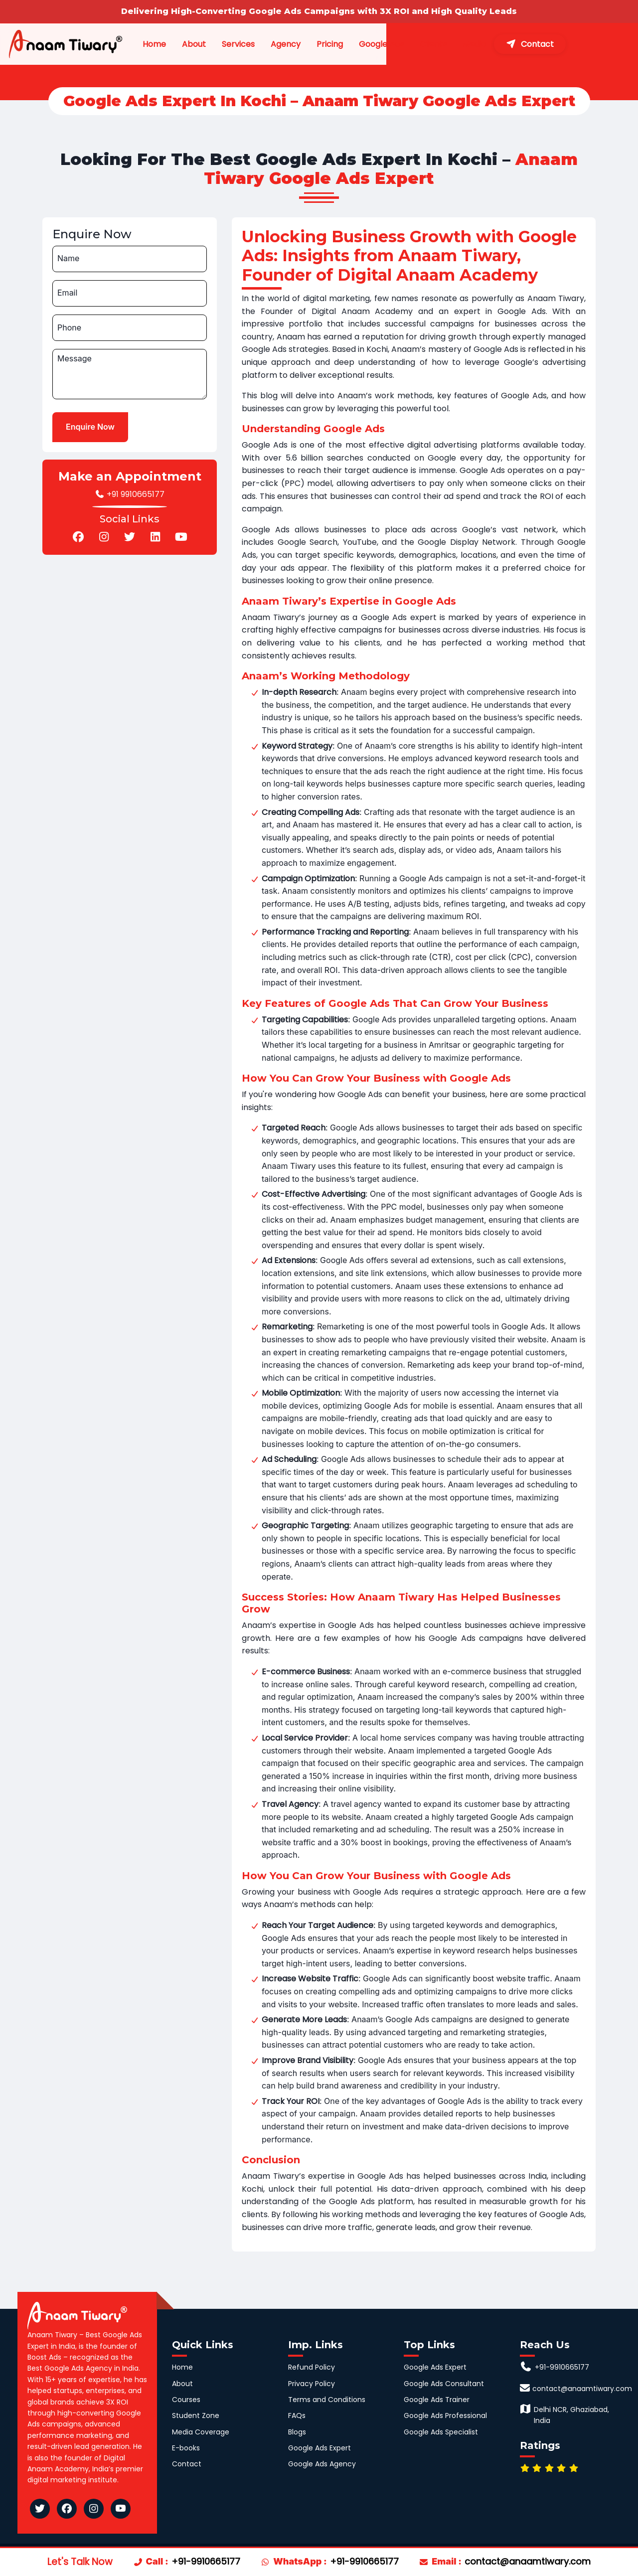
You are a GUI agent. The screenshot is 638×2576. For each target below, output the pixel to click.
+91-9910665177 (205, 2561)
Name (68, 258)
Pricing (363, 44)
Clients (476, 44)
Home (154, 44)
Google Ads (424, 44)
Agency (313, 44)
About (206, 44)
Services (262, 44)
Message (74, 358)
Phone (69, 327)
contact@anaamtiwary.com (528, 2561)
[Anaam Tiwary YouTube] (120, 2509)
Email (67, 293)
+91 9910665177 (129, 494)
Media (526, 44)
